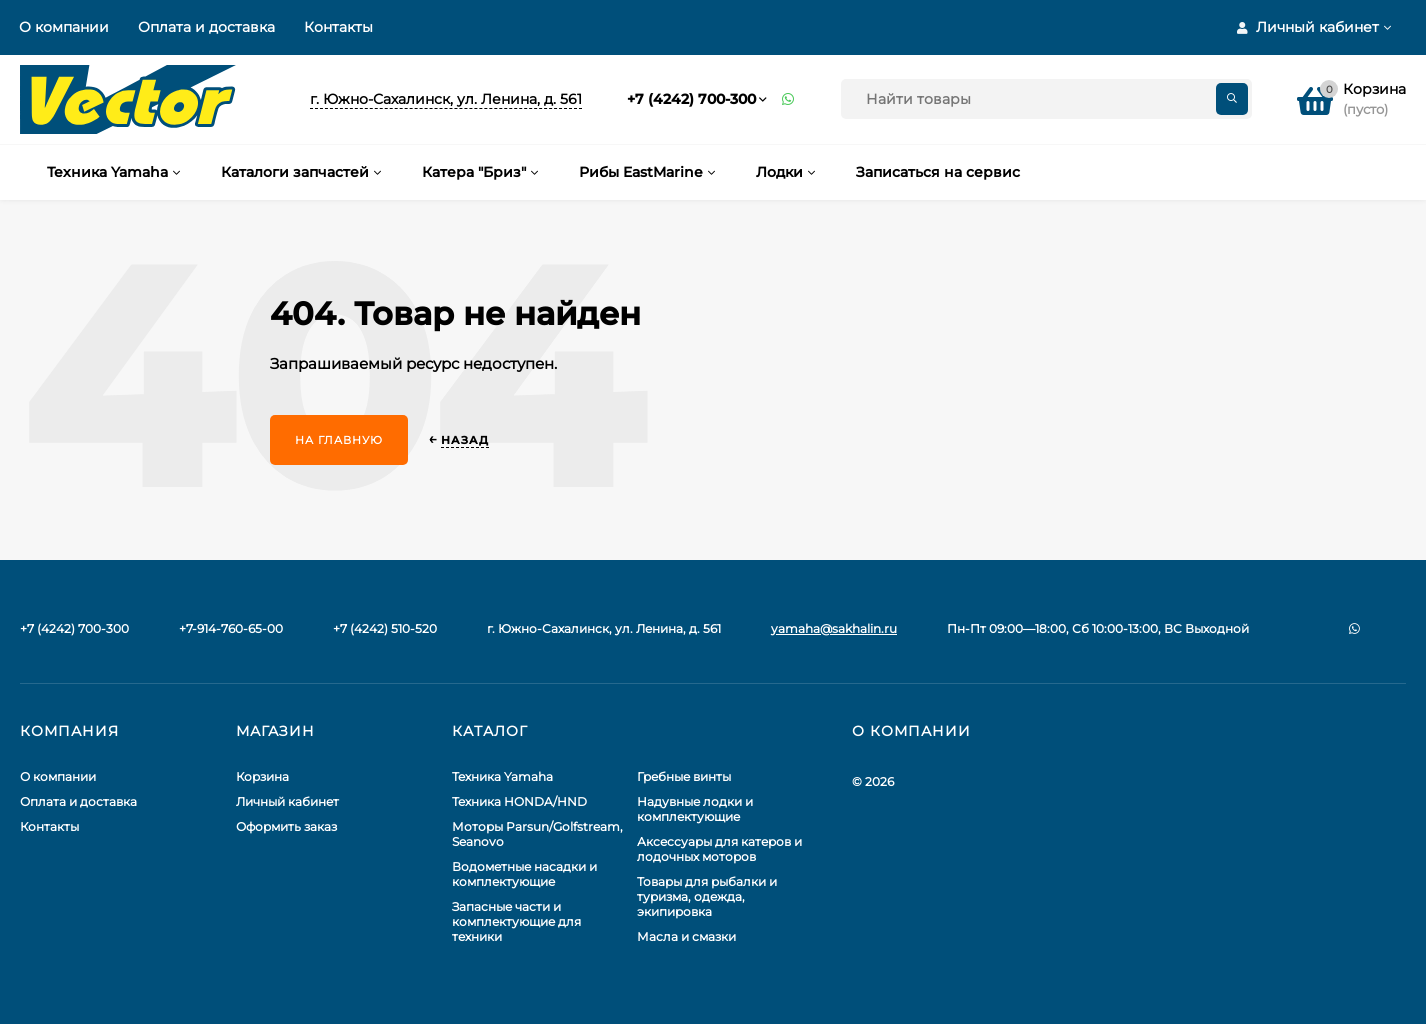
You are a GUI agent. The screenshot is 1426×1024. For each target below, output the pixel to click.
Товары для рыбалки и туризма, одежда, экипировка (707, 896)
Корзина (262, 776)
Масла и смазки (686, 936)
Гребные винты (684, 776)
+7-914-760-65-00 (231, 628)
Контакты (338, 27)
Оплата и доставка (206, 27)
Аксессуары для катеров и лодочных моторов (719, 849)
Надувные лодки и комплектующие (695, 809)
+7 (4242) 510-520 (385, 628)
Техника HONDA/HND (519, 801)
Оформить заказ (286, 826)
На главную (339, 440)
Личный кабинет (287, 801)
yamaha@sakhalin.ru (834, 628)
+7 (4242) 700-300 (691, 99)
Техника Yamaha (502, 776)
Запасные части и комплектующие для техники (516, 921)
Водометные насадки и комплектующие (524, 874)
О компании (64, 27)
